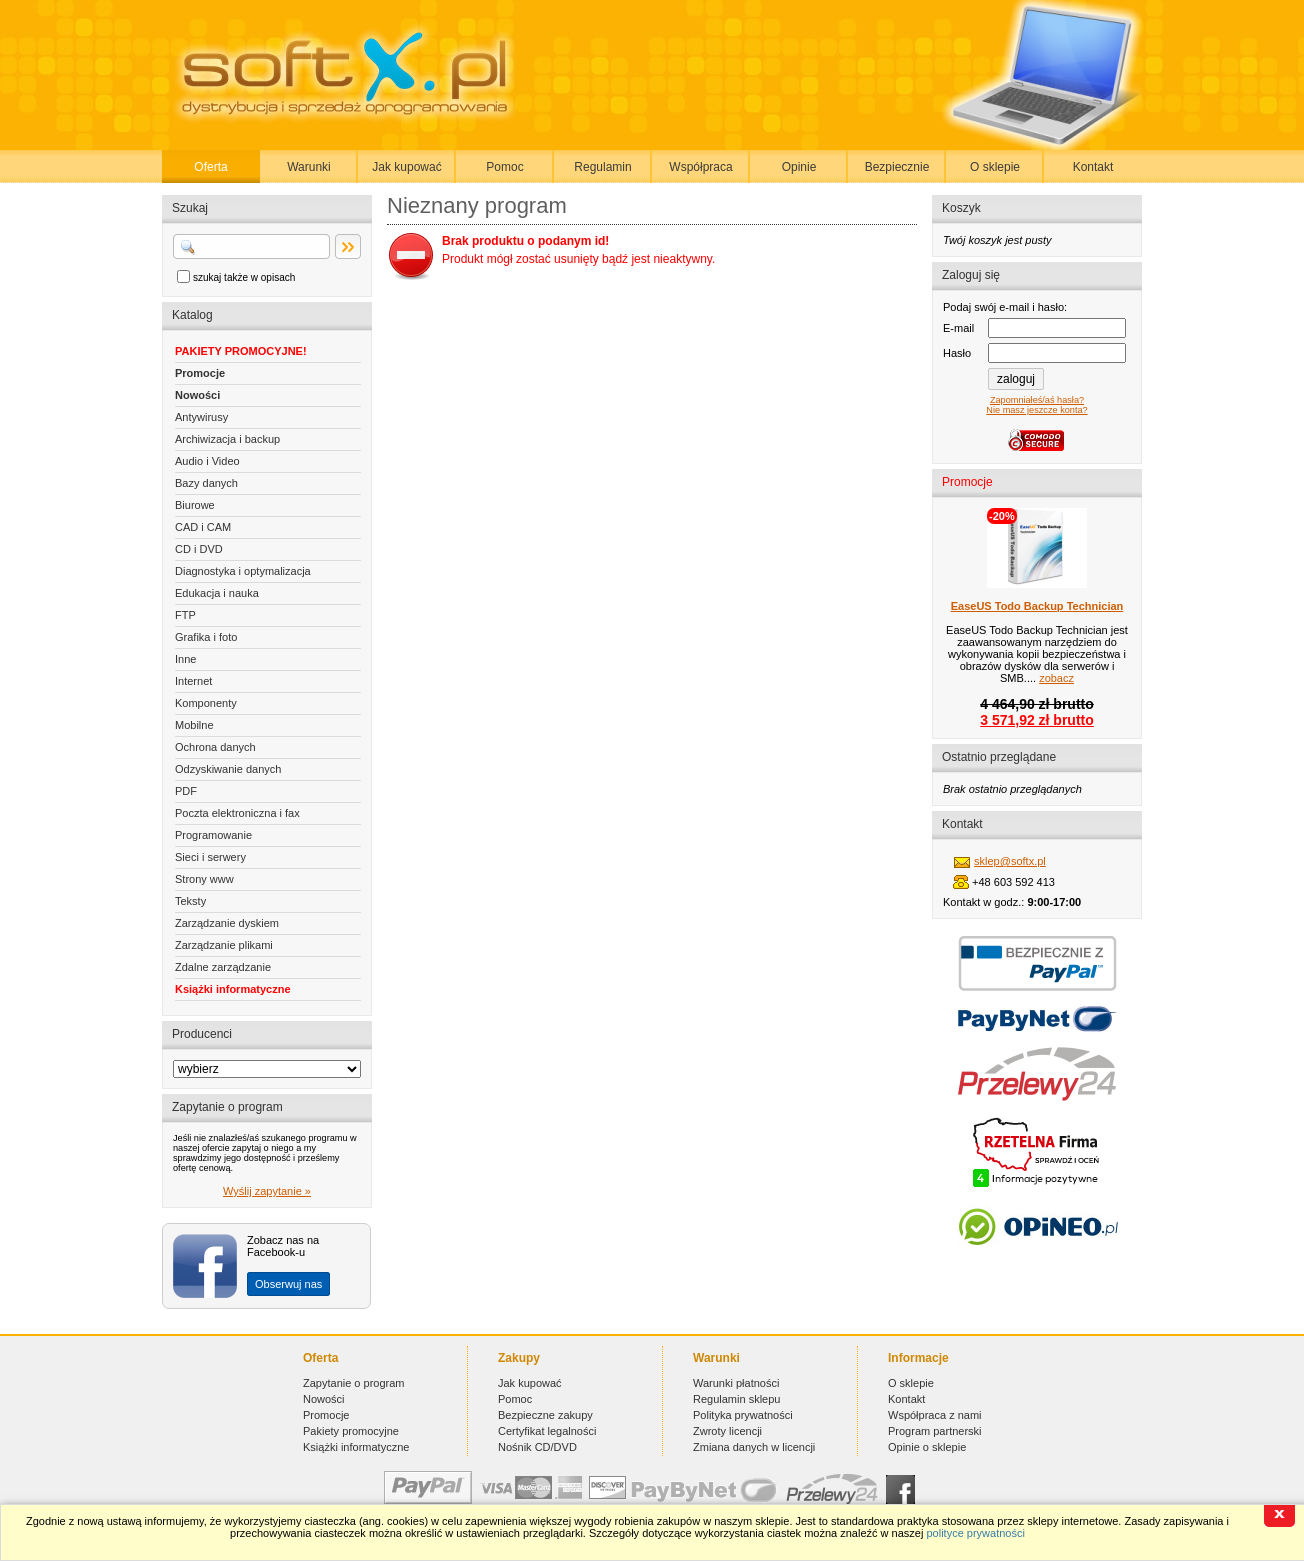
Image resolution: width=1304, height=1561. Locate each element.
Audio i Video (207, 461)
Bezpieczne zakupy (545, 1415)
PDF (186, 791)
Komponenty (206, 703)
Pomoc (504, 167)
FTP (185, 615)
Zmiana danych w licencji (754, 1447)
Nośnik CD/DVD (537, 1447)
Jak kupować (406, 167)
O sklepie (995, 167)
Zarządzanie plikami (224, 945)
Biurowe (195, 505)
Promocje (200, 373)
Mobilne (194, 725)
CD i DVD (199, 549)
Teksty (190, 901)
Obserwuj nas (288, 1284)
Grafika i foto (206, 637)
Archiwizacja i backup (227, 439)
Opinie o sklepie (927, 1447)
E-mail (958, 328)
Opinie (799, 167)
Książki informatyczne (233, 989)
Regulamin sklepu (736, 1399)
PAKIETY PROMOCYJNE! (241, 351)
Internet (193, 681)
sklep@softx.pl (1010, 861)
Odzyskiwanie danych (228, 769)
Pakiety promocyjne (351, 1431)
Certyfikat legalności (547, 1431)
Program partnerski (935, 1431)
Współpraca (700, 167)
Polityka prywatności (743, 1415)
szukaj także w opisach (244, 277)
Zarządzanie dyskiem (227, 923)
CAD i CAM (203, 527)
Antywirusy (201, 417)
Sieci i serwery (210, 857)
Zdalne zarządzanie (223, 967)
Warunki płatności (736, 1383)
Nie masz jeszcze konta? (1036, 410)
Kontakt (1093, 167)
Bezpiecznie (897, 167)
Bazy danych (206, 483)
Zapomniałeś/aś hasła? (1037, 400)
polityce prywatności (975, 1533)
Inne (185, 659)
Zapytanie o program (354, 1383)
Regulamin (602, 167)
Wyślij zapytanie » (267, 1191)
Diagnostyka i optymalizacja (243, 571)
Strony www (204, 879)
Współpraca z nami (935, 1415)
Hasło (957, 353)
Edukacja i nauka (217, 593)
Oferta (210, 167)
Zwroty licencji (727, 1431)
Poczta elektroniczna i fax (237, 813)
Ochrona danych (215, 747)
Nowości (197, 395)
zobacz (1056, 678)
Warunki (309, 167)
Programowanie (213, 835)
